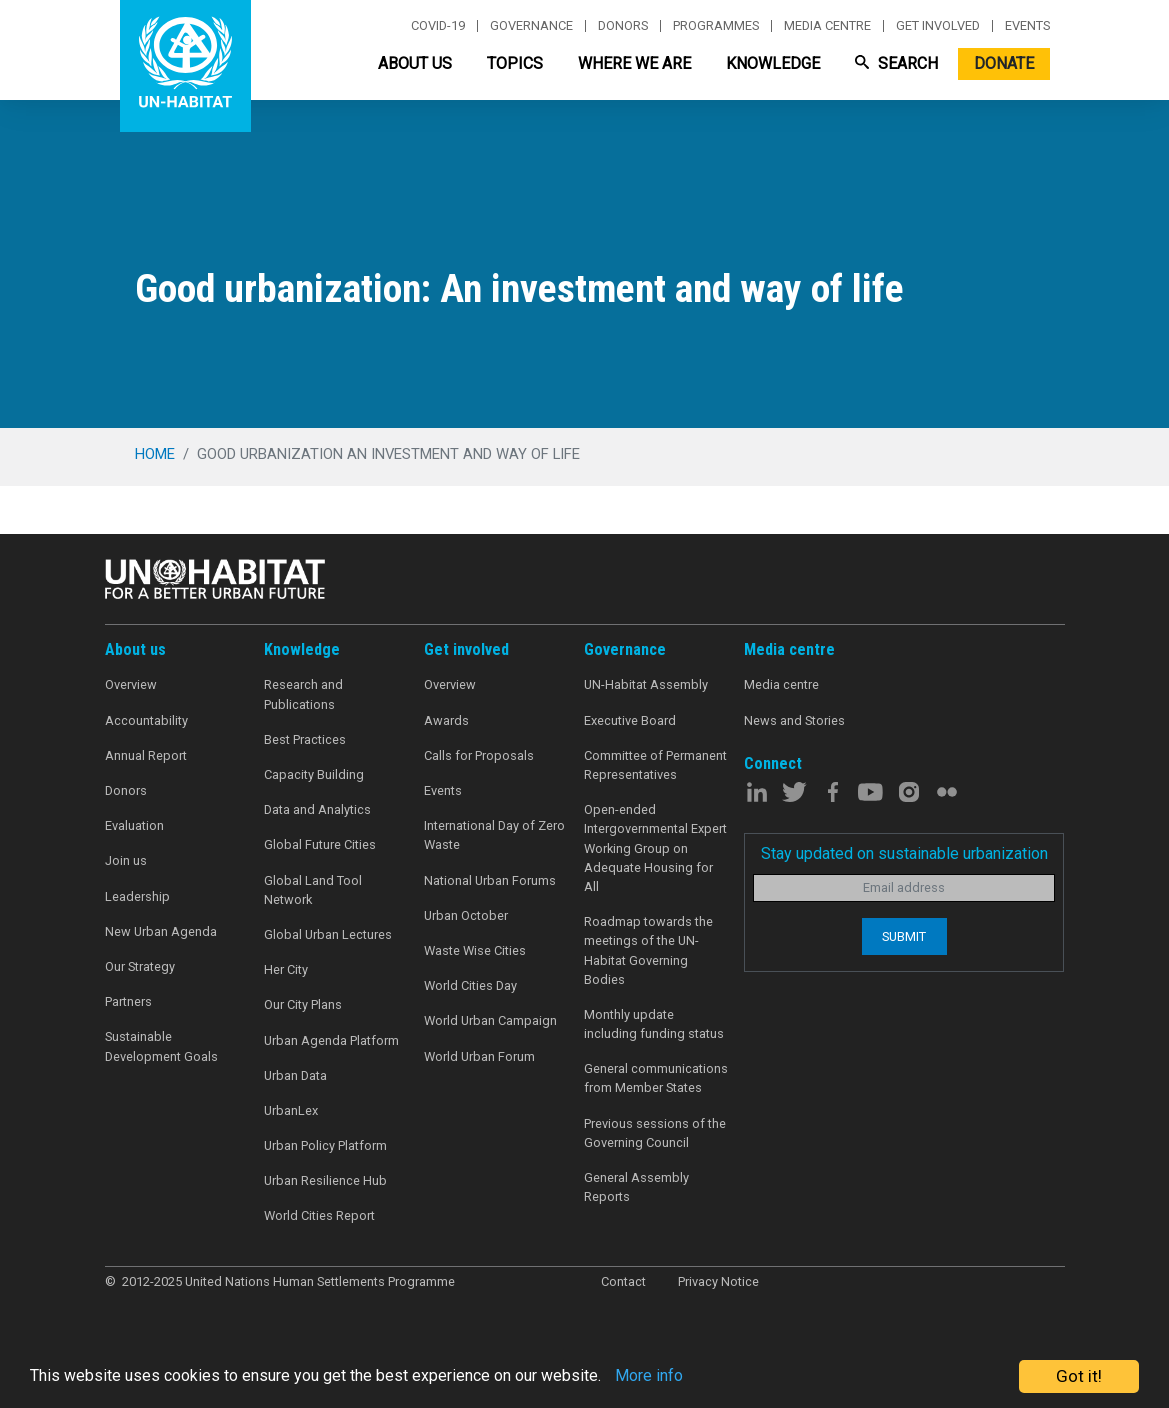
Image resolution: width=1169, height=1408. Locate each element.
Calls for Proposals (479, 755)
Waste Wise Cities (475, 950)
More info (682, 1377)
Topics (515, 63)
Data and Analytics (317, 809)
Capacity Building (314, 774)
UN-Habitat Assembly (646, 684)
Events (1027, 26)
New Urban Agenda (161, 931)
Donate (1004, 63)
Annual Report (146, 755)
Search (896, 63)
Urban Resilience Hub (325, 1180)
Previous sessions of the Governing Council (655, 1133)
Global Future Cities (320, 844)
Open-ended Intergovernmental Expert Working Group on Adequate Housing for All (655, 848)
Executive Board (630, 720)
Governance (531, 26)
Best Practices (305, 739)
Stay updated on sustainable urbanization (904, 853)
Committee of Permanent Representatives (655, 765)
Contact (623, 1281)
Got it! (1079, 1376)
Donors (623, 26)
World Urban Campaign (490, 1020)
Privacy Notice (718, 1281)
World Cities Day (470, 985)
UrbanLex (291, 1110)
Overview (131, 684)
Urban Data (295, 1075)
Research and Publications (303, 694)
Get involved (938, 26)
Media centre (827, 26)
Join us (126, 860)
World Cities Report (319, 1215)
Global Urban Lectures (328, 934)
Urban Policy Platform (325, 1145)
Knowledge (773, 63)
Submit (904, 936)
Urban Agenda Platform (331, 1040)
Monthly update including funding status (654, 1024)
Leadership (137, 896)
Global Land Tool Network (313, 890)
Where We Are (634, 63)
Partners (128, 1001)
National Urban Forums (490, 880)
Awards (446, 720)
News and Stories (794, 720)
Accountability (146, 720)
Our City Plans (303, 1004)
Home (155, 454)
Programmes (716, 26)
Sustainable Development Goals (161, 1046)
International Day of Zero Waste (494, 835)
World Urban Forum (479, 1056)
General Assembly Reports (636, 1187)
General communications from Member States (656, 1078)
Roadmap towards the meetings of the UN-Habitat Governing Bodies (648, 950)
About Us (415, 63)
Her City (286, 969)
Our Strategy (140, 966)
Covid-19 (438, 26)
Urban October (466, 915)
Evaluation (134, 825)
